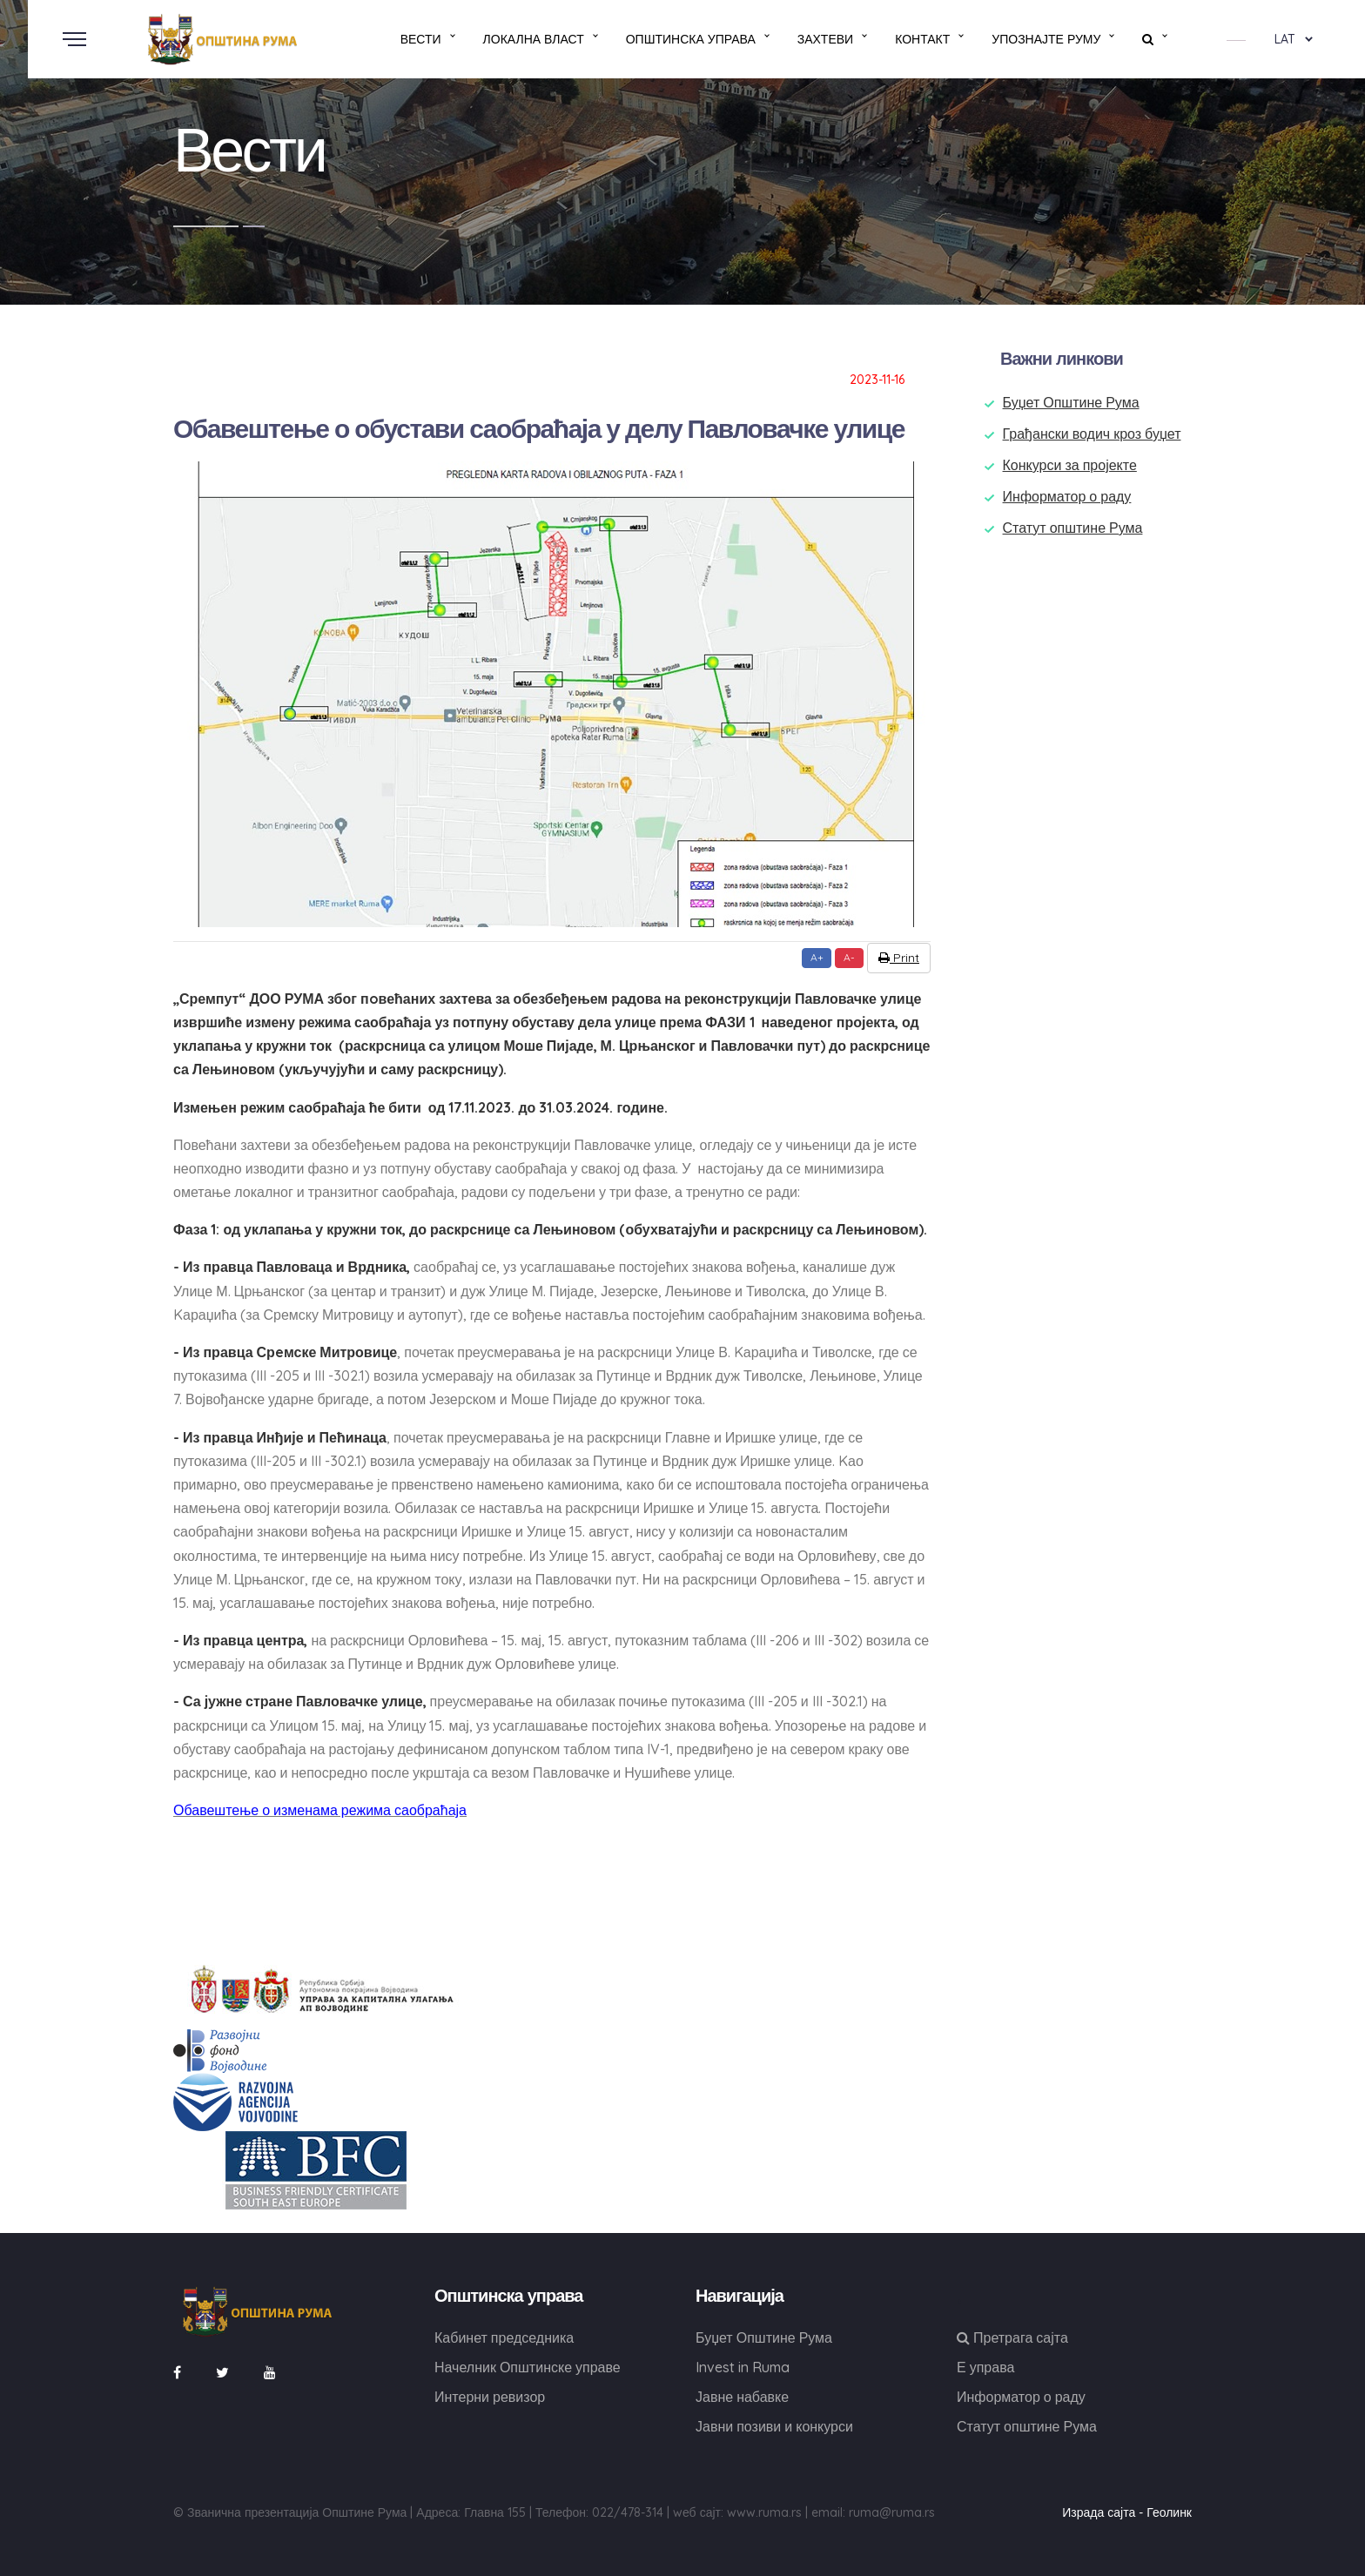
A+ (817, 957)
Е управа (985, 2367)
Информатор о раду (1067, 496)
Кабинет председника (504, 2337)
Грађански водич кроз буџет (1092, 433)
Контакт (922, 39)
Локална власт (533, 39)
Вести (420, 39)
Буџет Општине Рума (1071, 402)
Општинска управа (691, 39)
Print (898, 957)
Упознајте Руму (1046, 39)
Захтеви (825, 39)
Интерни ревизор (489, 2396)
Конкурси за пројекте (1070, 465)
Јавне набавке (742, 2396)
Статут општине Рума (1073, 527)
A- (849, 957)
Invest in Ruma (743, 2367)
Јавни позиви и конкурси (774, 2426)
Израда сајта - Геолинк (1127, 2512)
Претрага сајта (1012, 2337)
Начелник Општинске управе (527, 2367)
